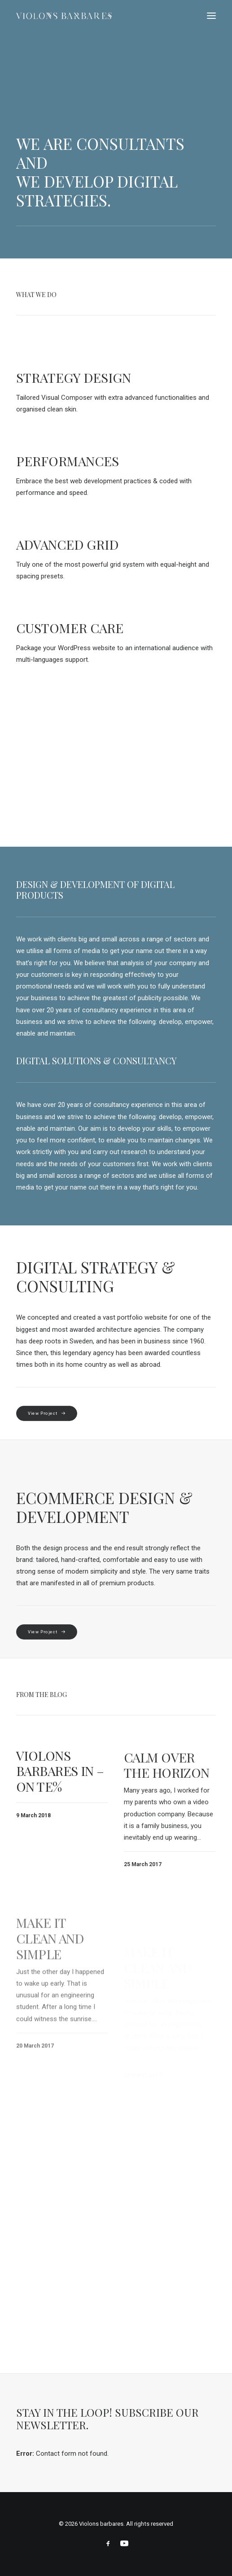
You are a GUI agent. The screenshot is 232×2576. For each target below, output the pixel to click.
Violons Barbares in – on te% (60, 1781)
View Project (47, 1413)
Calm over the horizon (167, 1795)
